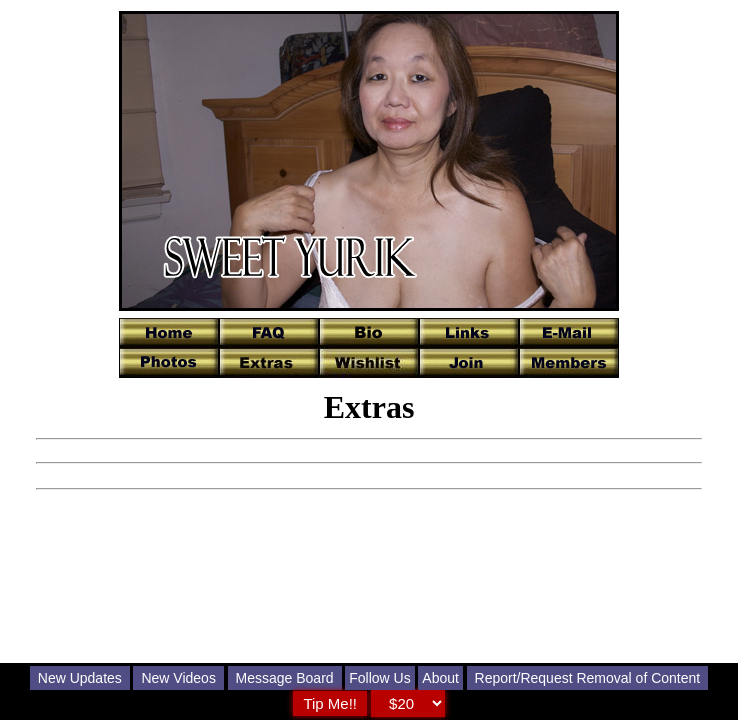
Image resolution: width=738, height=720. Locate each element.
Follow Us (379, 678)
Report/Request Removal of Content (588, 678)
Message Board (285, 678)
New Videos (178, 678)
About (440, 678)
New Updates (80, 678)
